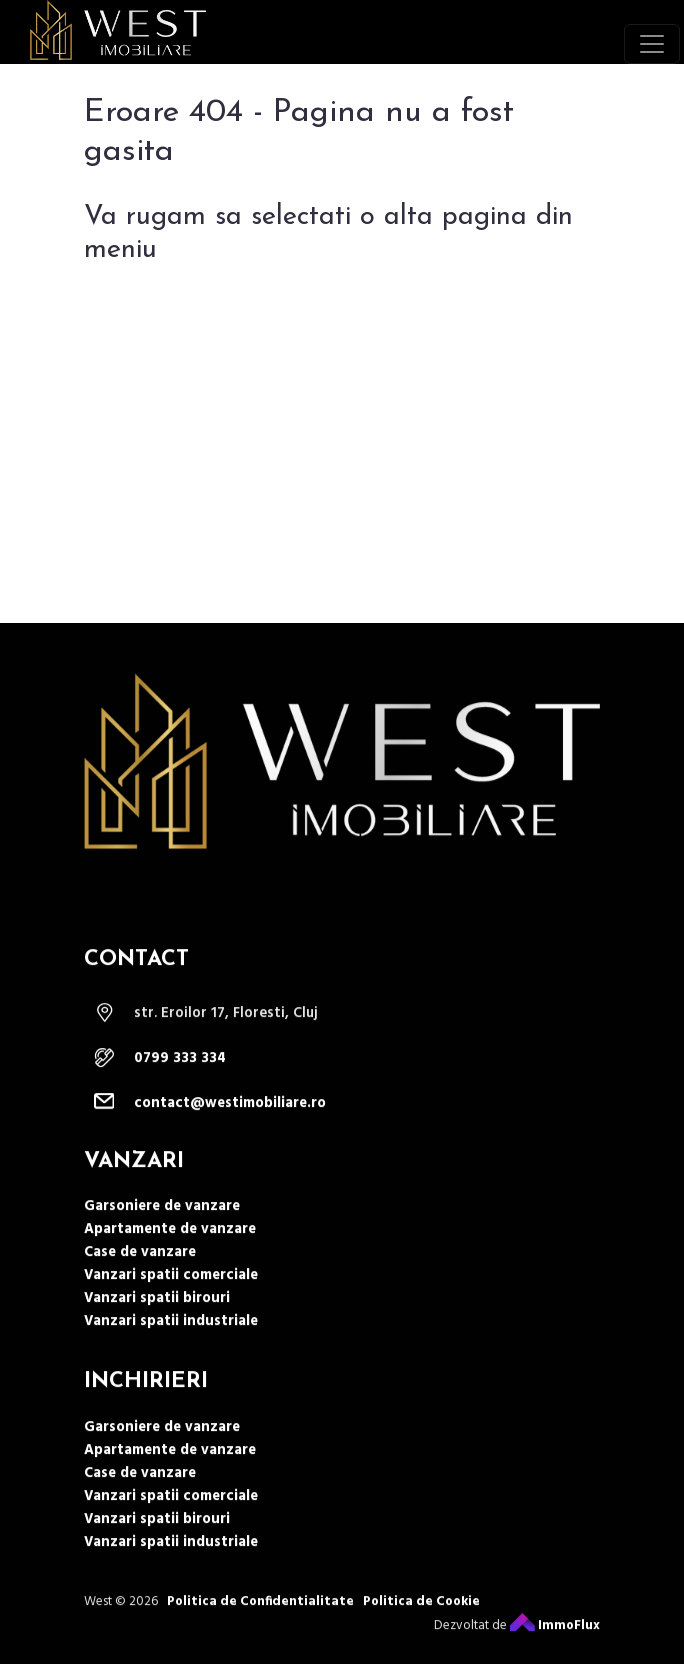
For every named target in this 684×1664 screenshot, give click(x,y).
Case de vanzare (140, 1290)
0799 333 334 (180, 1096)
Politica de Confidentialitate (260, 1638)
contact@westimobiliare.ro (230, 1141)
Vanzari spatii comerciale (171, 1313)
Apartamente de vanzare (170, 1267)
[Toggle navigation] (652, 44)
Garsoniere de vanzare (162, 1244)
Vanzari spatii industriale (171, 1359)
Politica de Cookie (421, 1638)
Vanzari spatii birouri (157, 1336)
